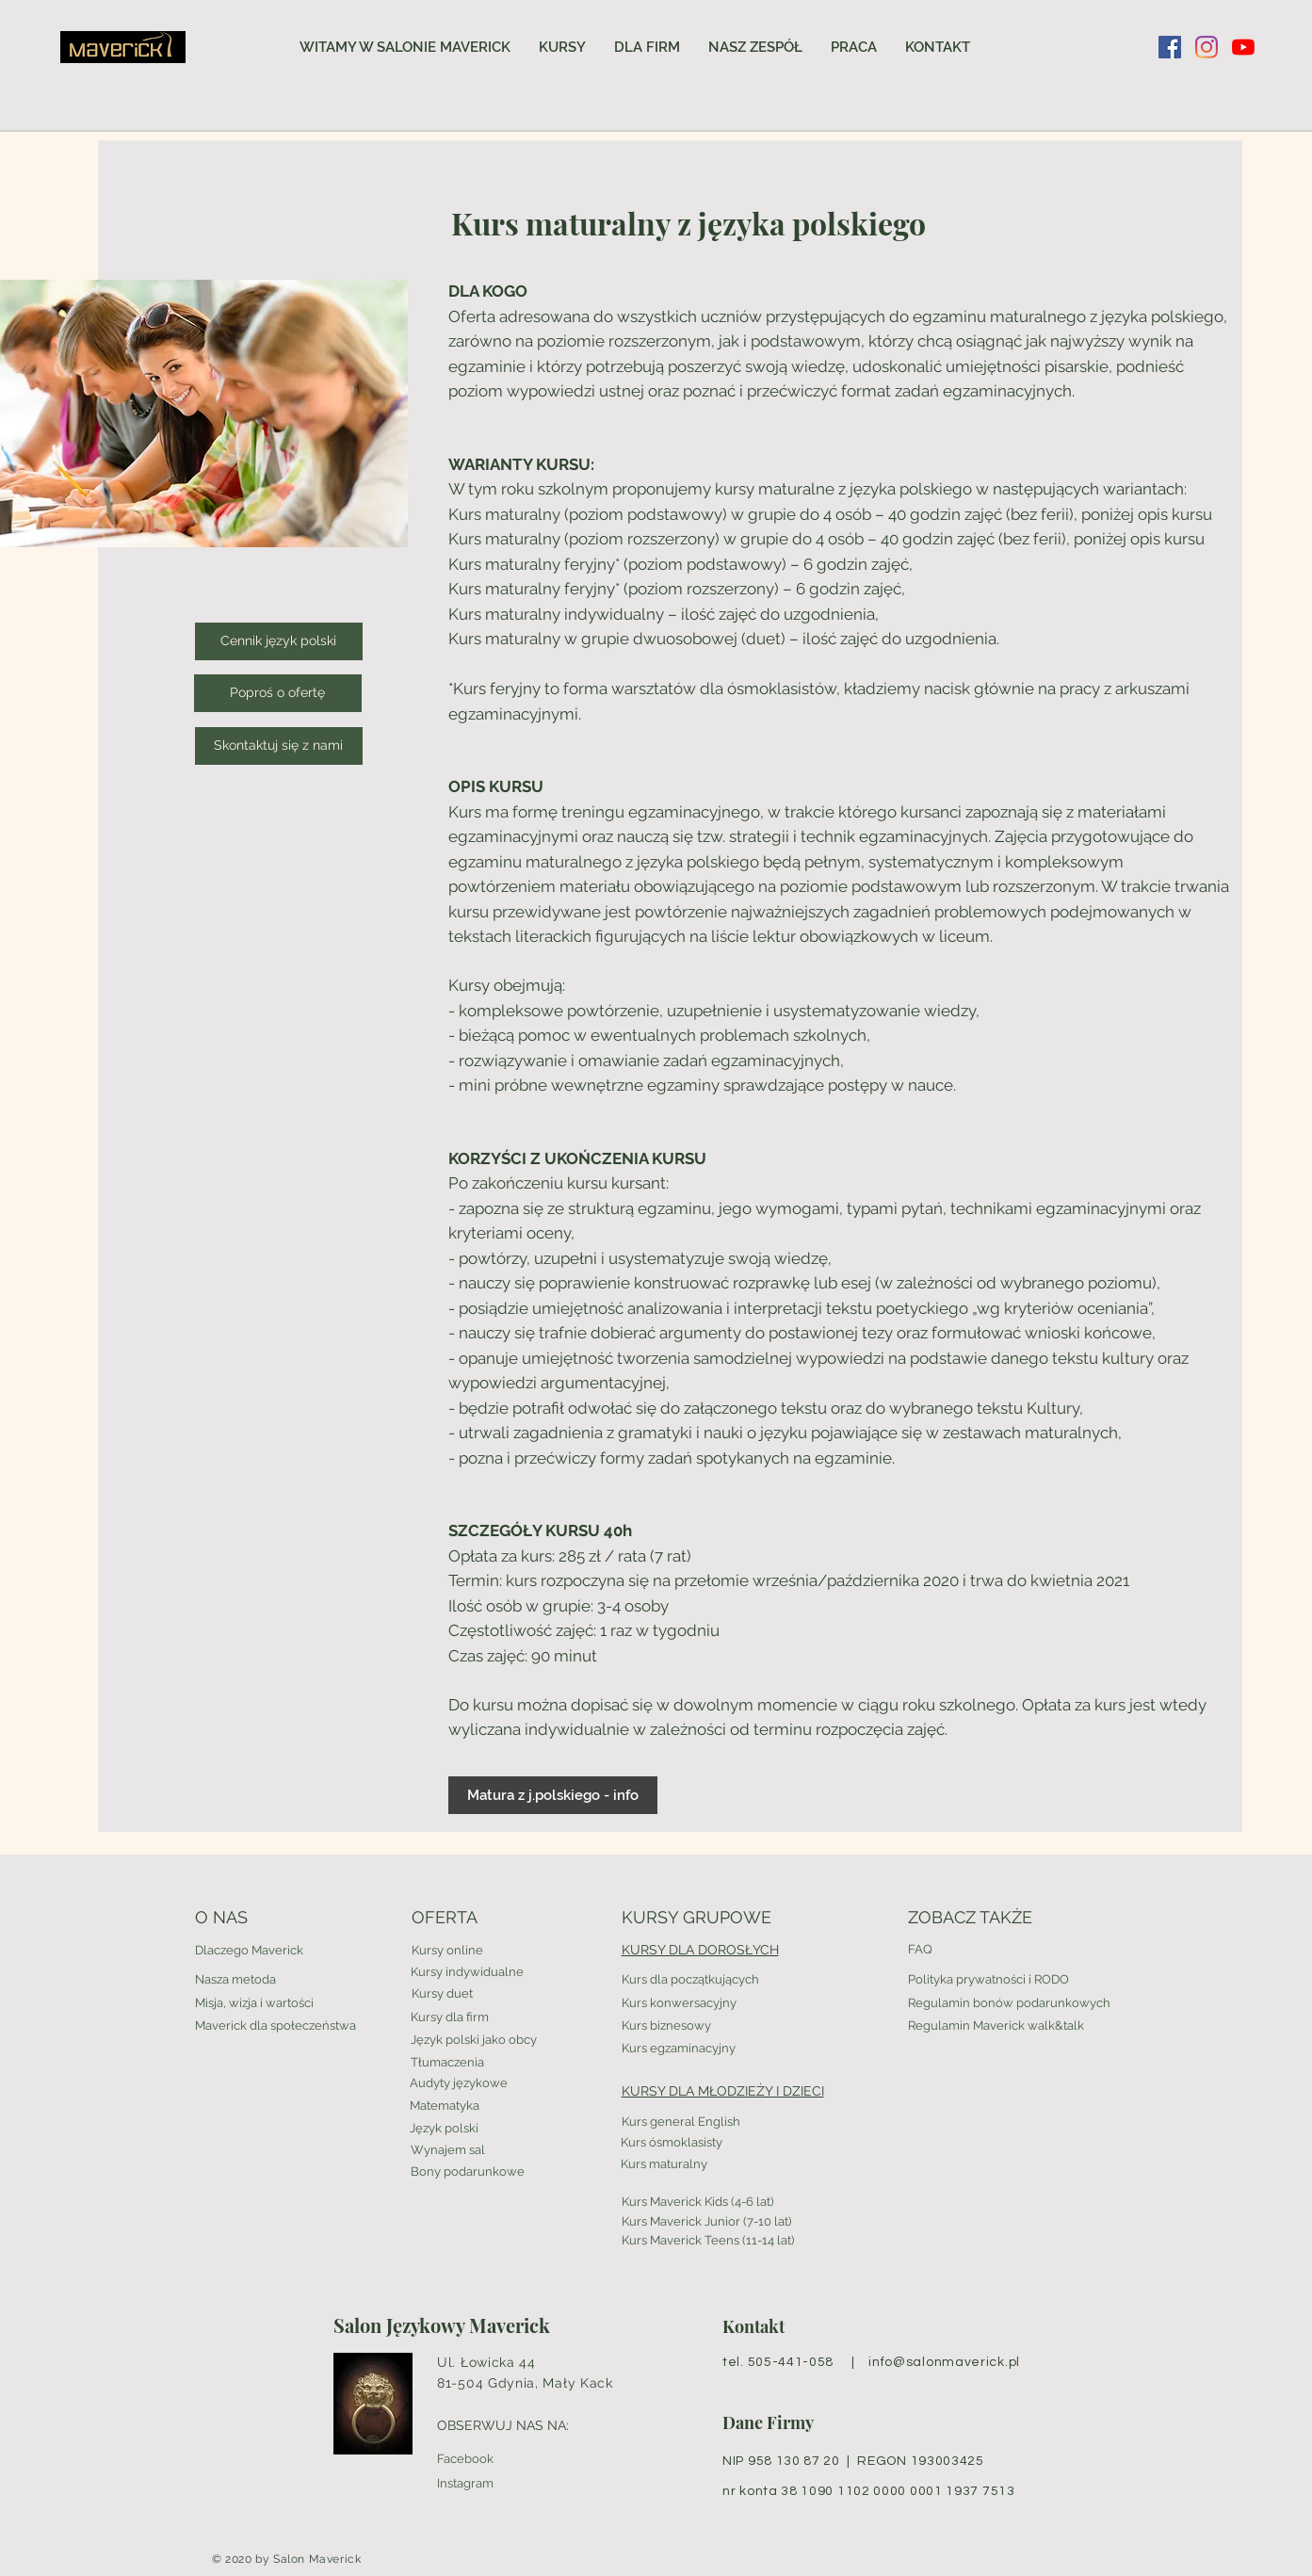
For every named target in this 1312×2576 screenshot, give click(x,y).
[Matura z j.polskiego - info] (552, 1795)
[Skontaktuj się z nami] (279, 746)
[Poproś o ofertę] (278, 693)
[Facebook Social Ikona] (1169, 47)
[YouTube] (1243, 47)
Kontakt (753, 2326)
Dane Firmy (768, 2422)
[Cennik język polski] (279, 641)
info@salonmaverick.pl (944, 2362)
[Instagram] (1206, 47)
